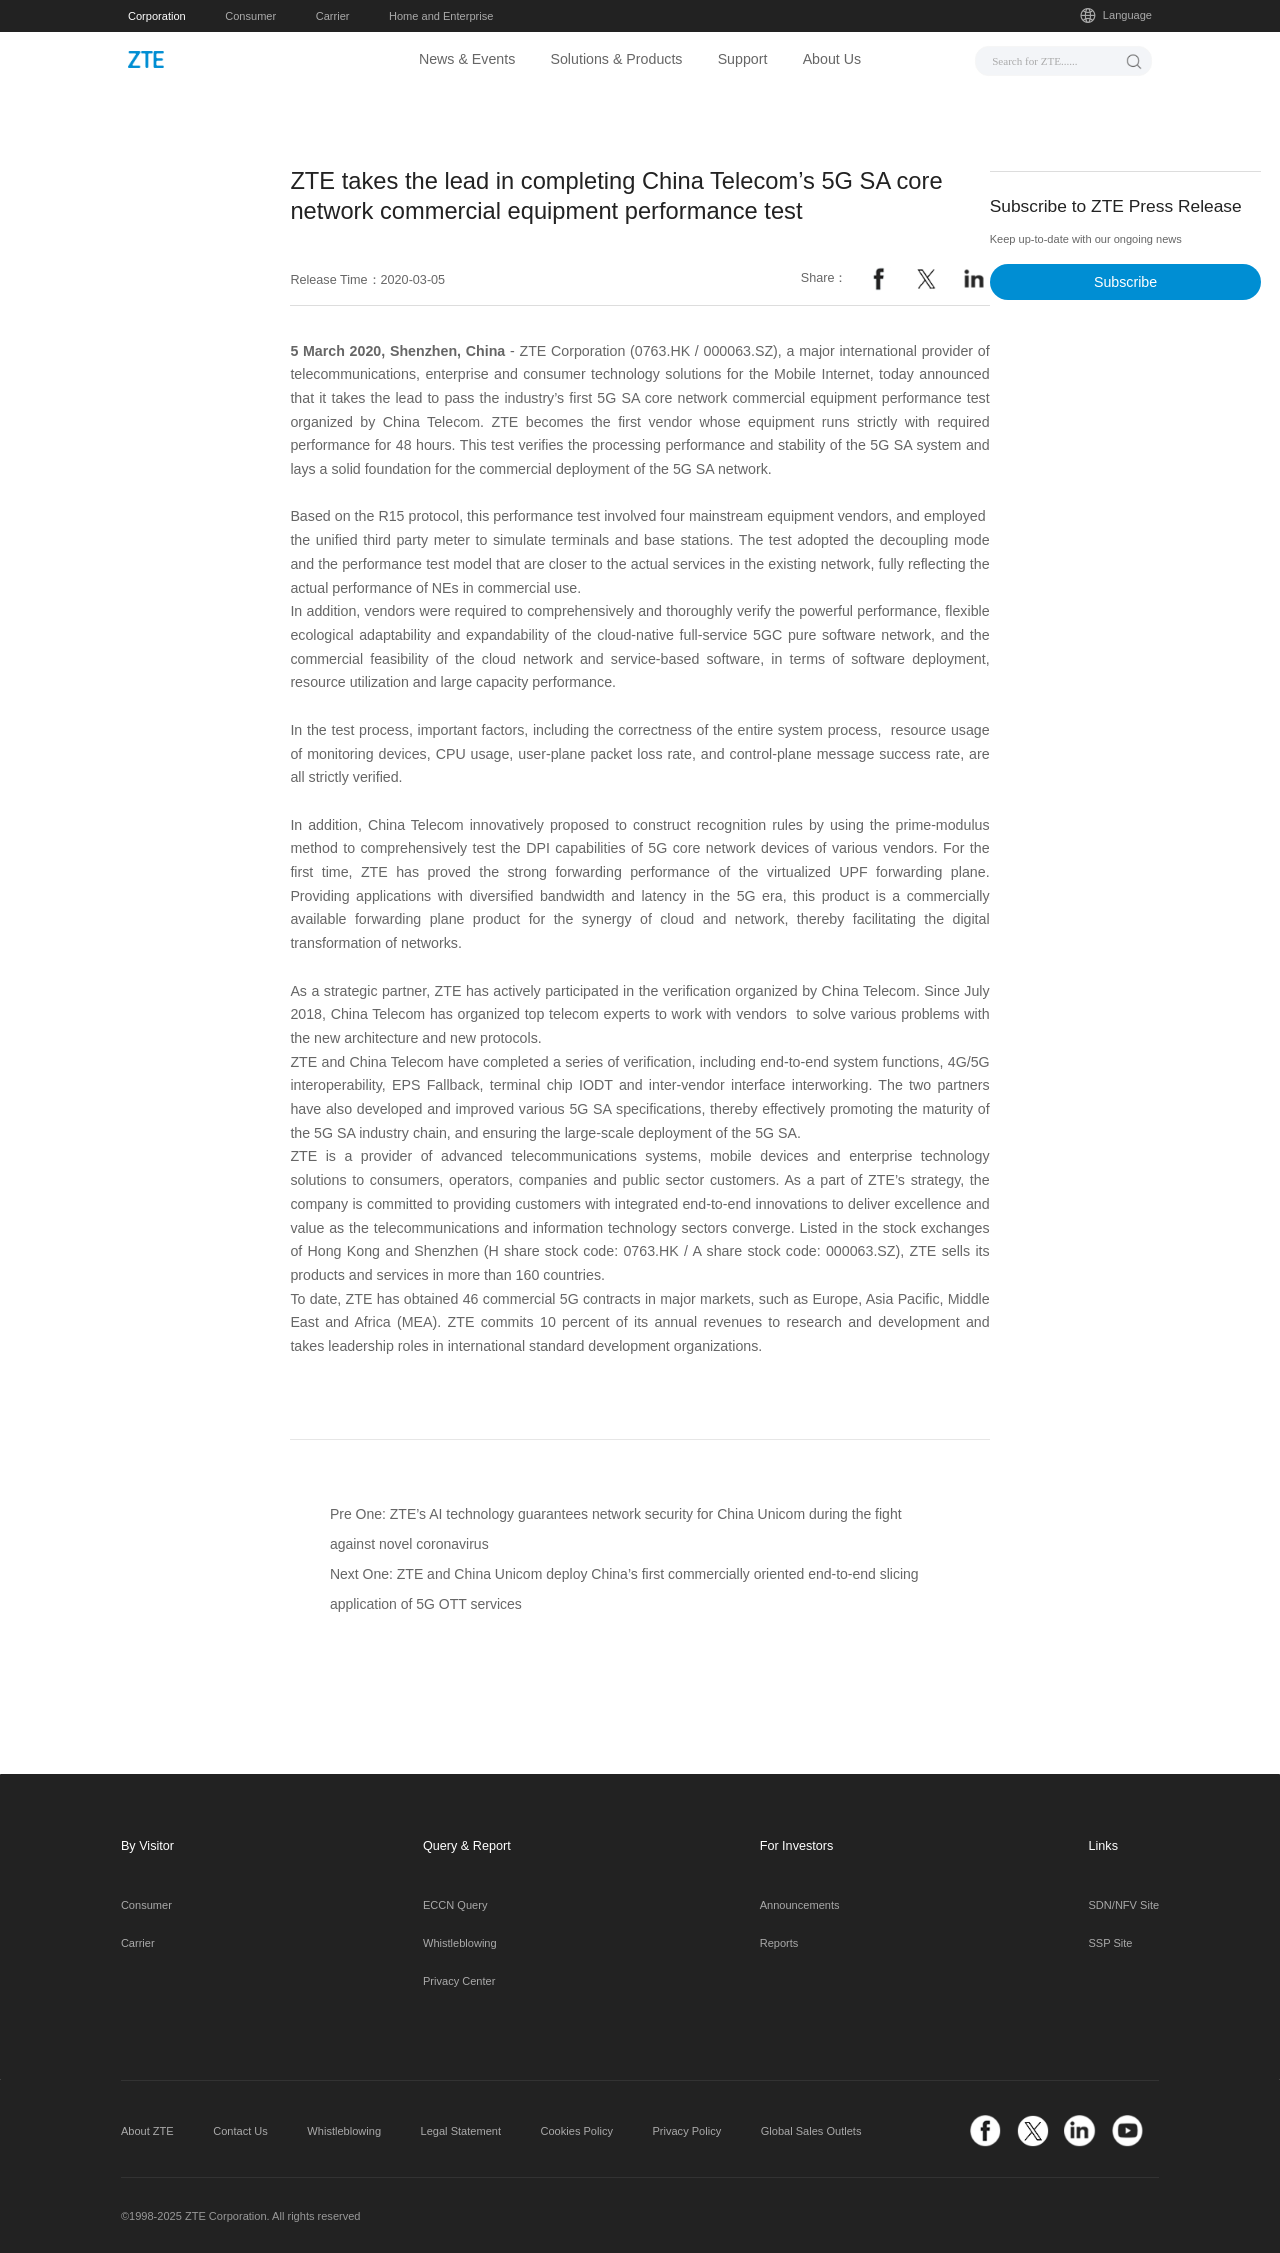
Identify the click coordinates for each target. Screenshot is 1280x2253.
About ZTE (147, 2131)
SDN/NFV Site (1124, 1905)
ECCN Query (455, 1905)
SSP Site (1111, 1943)
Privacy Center (459, 1981)
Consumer (250, 16)
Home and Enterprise (441, 16)
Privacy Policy (686, 2131)
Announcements (800, 1905)
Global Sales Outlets (811, 2131)
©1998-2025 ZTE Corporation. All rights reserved (241, 2216)
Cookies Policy (577, 2131)
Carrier (333, 16)
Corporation (157, 16)
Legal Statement (461, 2131)
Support (743, 59)
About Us (832, 59)
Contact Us (240, 2131)
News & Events (467, 59)
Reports (779, 1943)
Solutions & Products (616, 59)
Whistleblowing (460, 1943)
